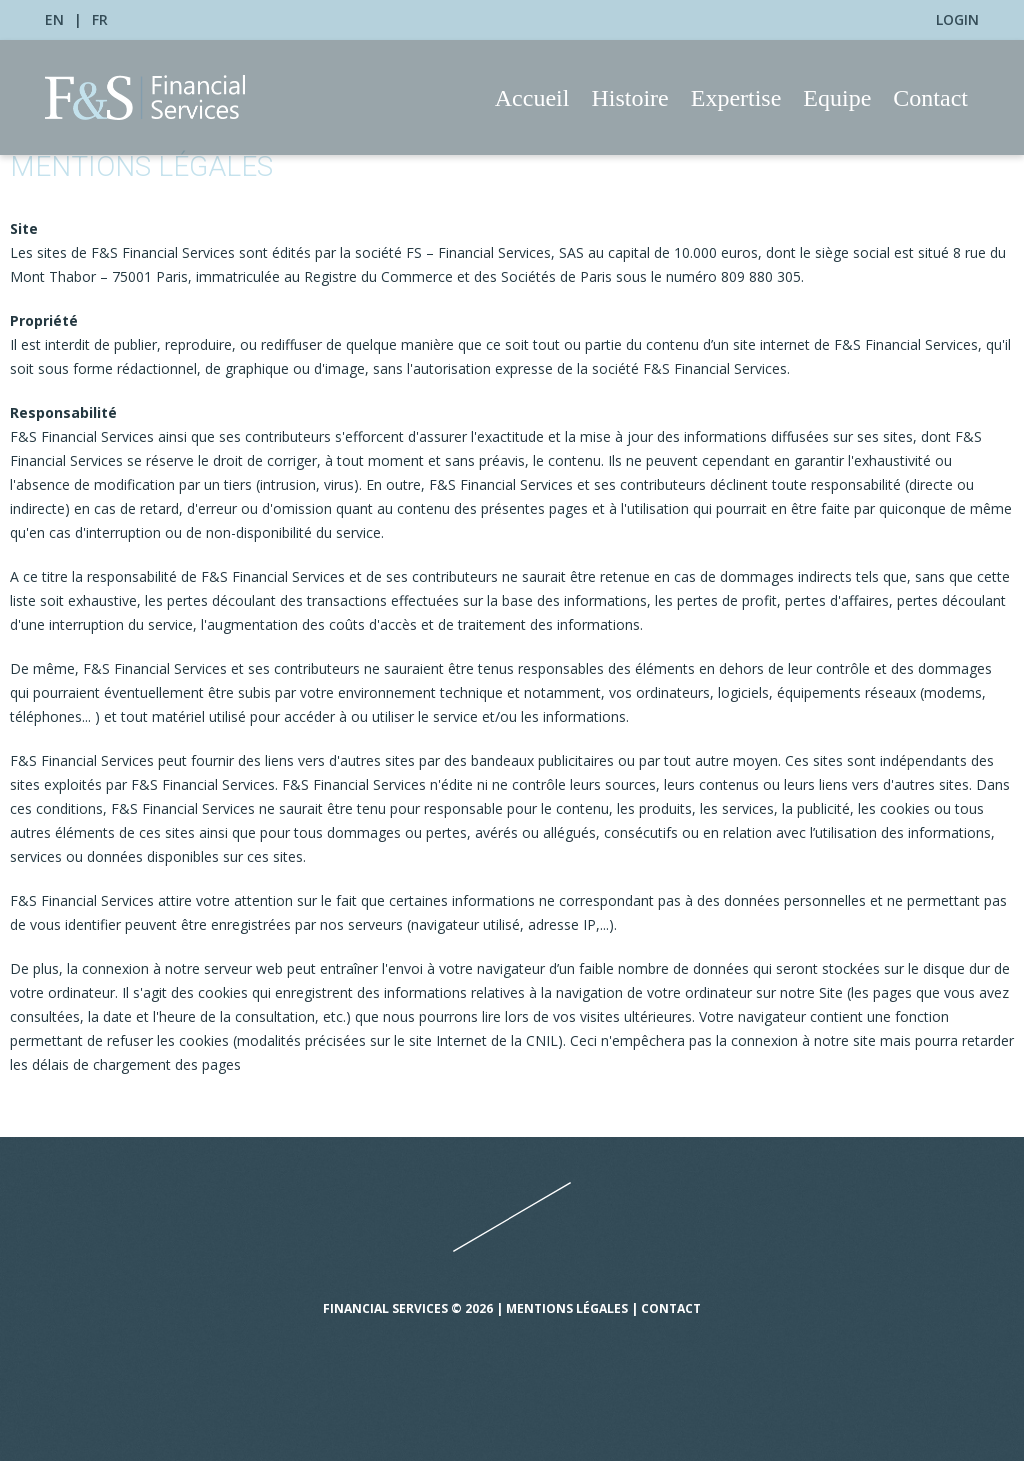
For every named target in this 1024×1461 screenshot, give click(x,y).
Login (957, 19)
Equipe (837, 98)
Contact (930, 98)
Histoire (629, 98)
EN (54, 19)
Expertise (736, 98)
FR (100, 19)
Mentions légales (567, 1308)
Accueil (532, 98)
